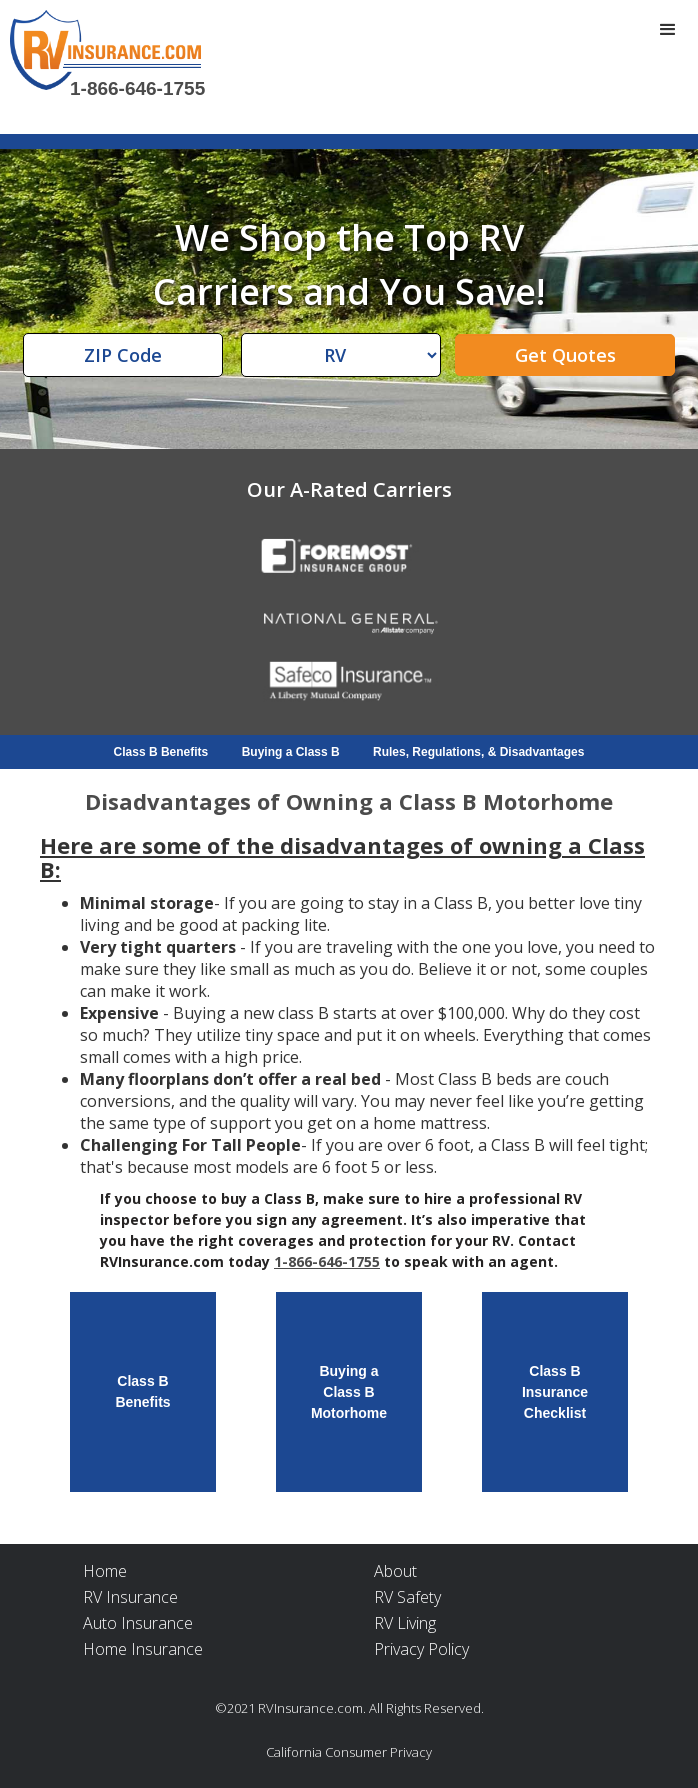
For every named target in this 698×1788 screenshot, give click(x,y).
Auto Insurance (138, 1623)
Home (105, 1571)
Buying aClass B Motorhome (349, 1391)
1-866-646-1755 (137, 88)
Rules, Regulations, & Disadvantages (478, 752)
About (395, 1571)
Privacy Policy (421, 1649)
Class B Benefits (161, 752)
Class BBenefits (142, 1391)
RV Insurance (130, 1597)
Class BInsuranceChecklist (555, 1391)
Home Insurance (143, 1649)
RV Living (405, 1623)
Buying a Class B (291, 752)
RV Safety (407, 1597)
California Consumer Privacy (349, 1752)
